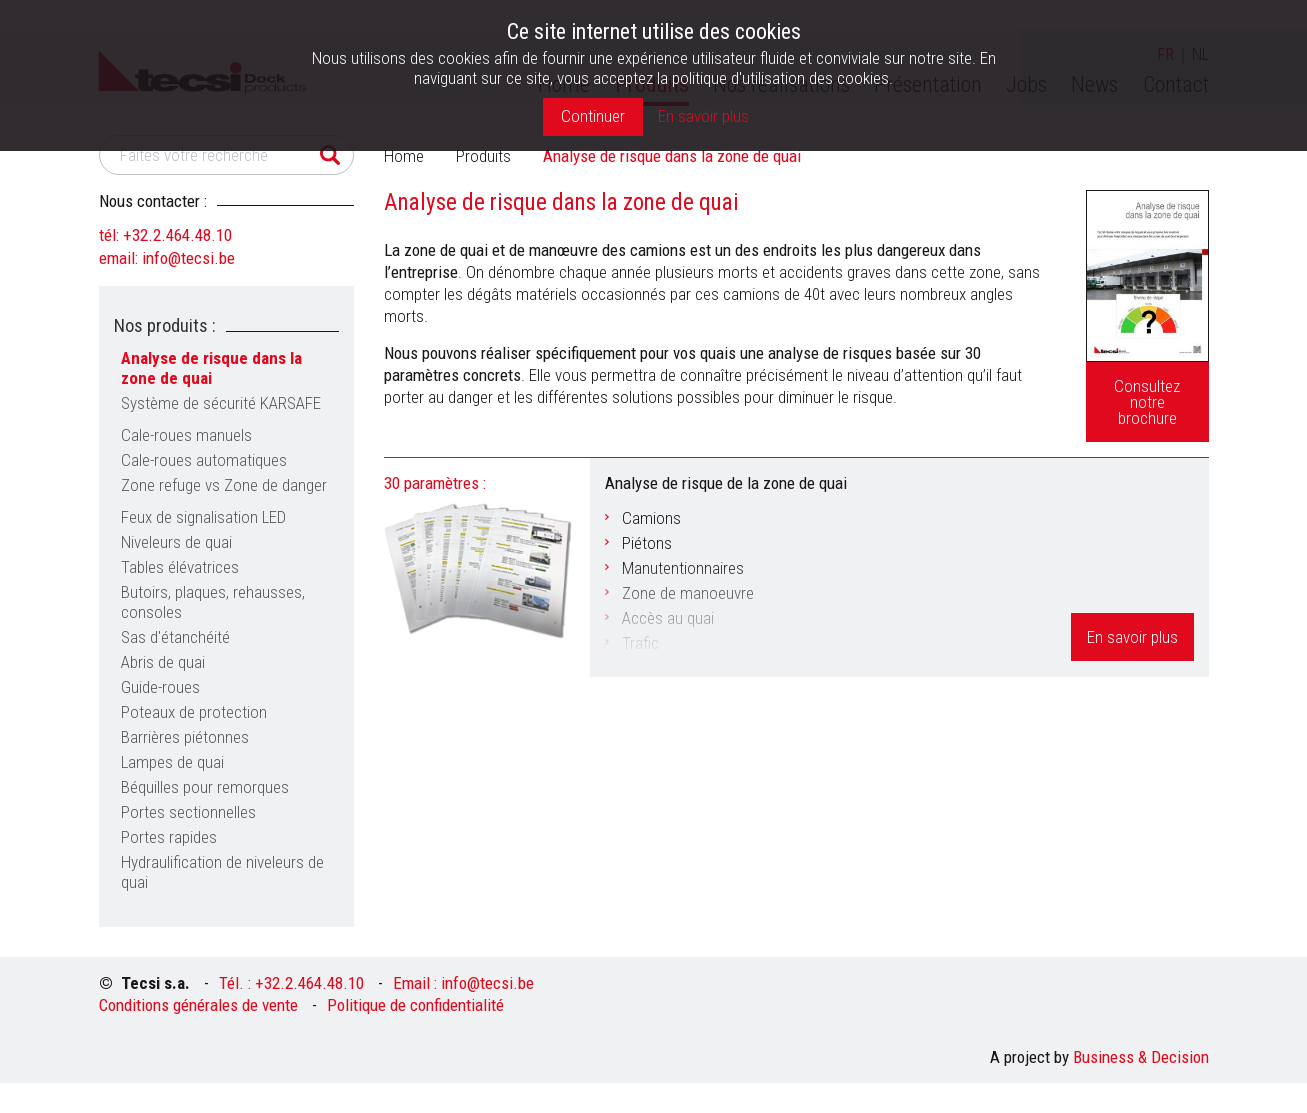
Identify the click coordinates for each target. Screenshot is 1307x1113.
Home (404, 156)
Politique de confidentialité (415, 1005)
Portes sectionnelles (188, 812)
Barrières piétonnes (185, 737)
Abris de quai (163, 662)
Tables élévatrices (180, 567)
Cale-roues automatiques (204, 460)
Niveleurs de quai (176, 542)
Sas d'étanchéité (175, 637)
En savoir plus (1132, 637)
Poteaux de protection (194, 712)
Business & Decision (1141, 1057)
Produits (483, 156)
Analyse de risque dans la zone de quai (211, 368)
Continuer (593, 116)
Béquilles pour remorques (205, 787)
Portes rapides (169, 837)
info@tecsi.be (188, 258)
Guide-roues (160, 687)
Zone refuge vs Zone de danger (224, 485)
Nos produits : (165, 325)
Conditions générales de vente (198, 1005)
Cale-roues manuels (186, 435)
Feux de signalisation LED (203, 517)
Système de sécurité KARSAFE (221, 403)
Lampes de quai (172, 762)
